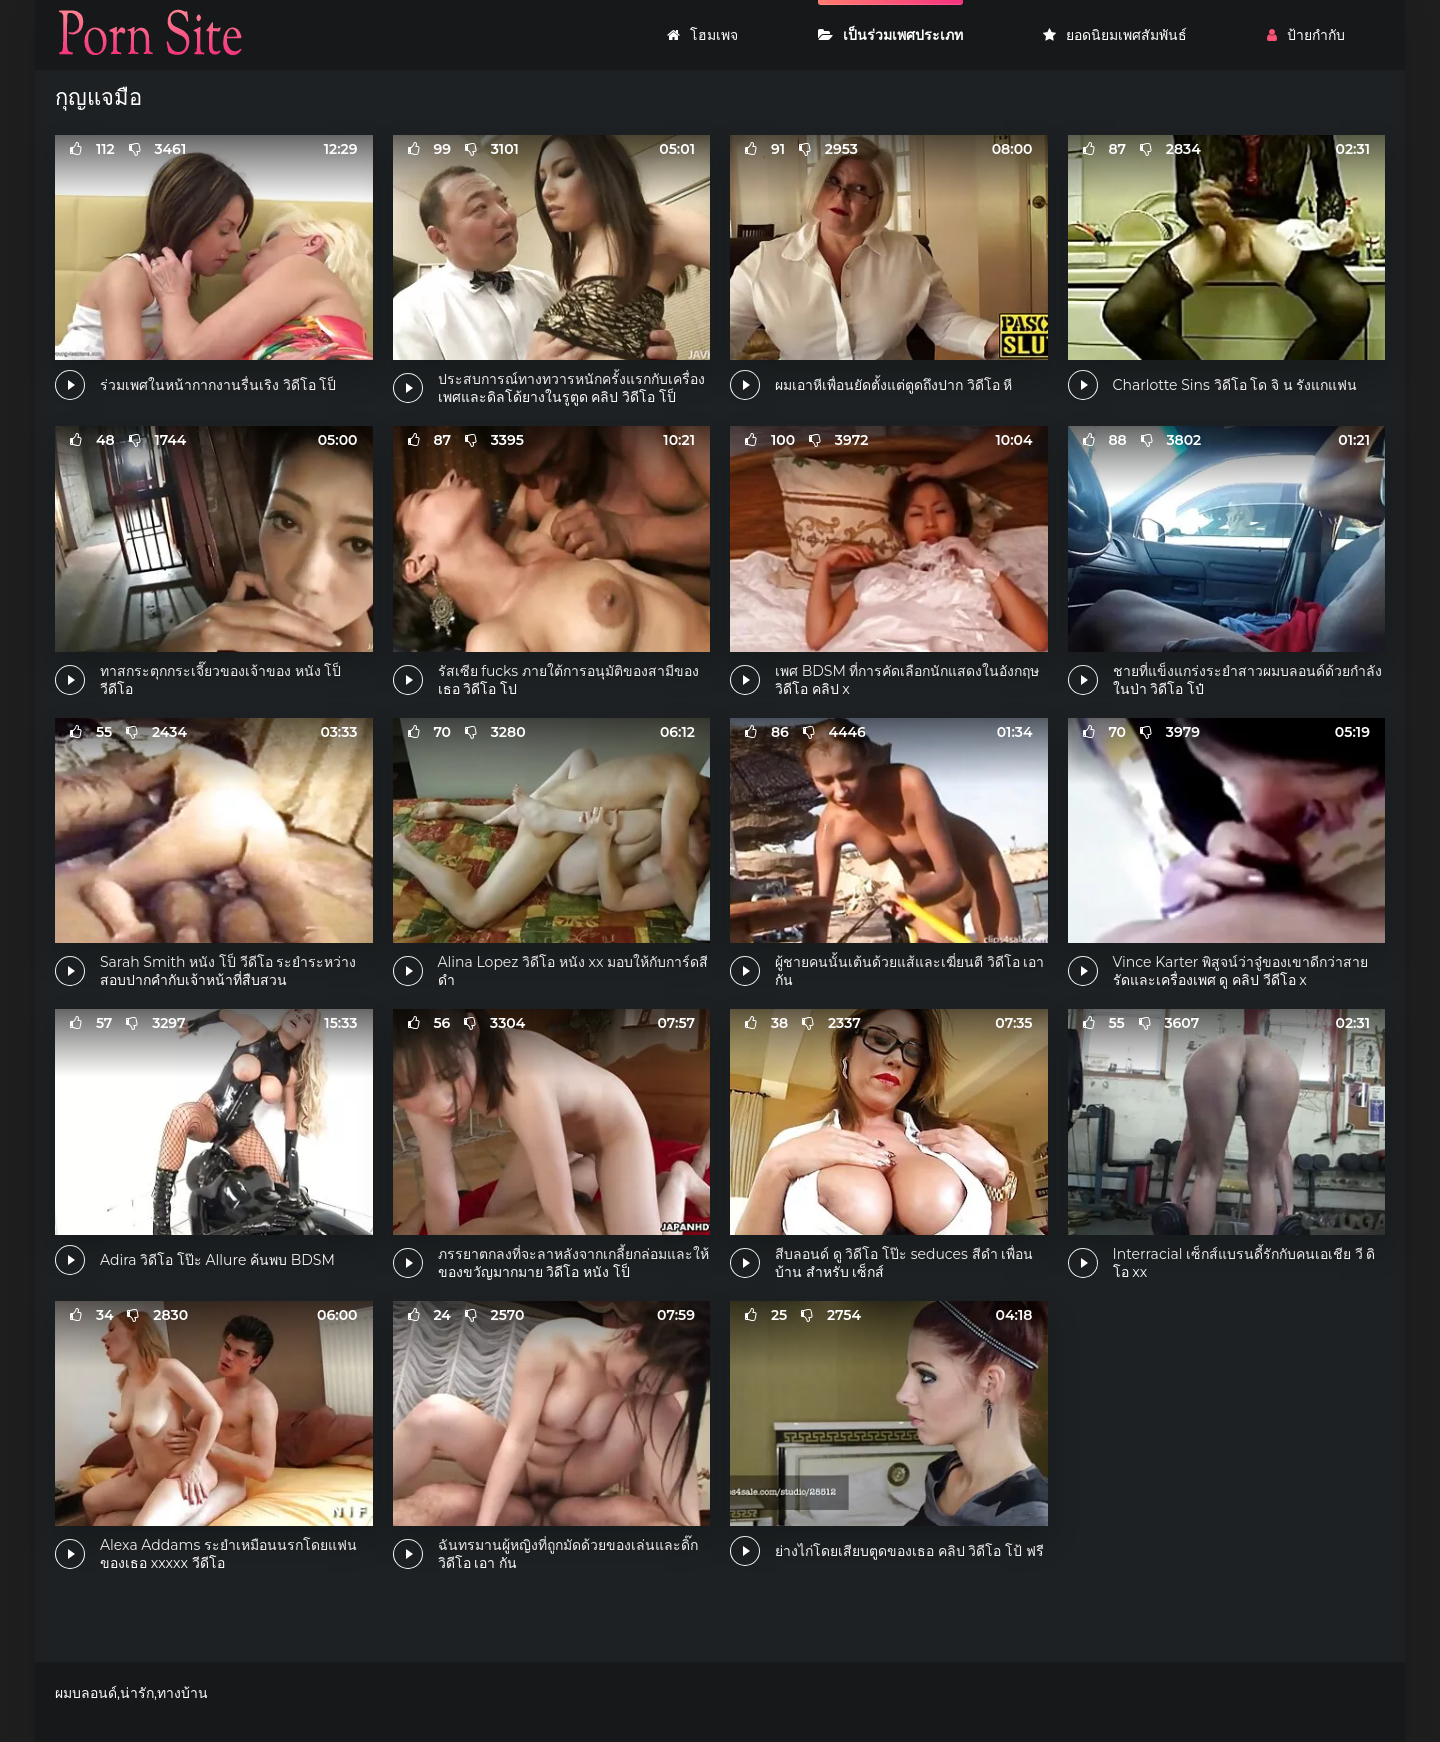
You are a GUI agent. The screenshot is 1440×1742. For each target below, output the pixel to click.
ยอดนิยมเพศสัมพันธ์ (1115, 35)
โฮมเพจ (702, 35)
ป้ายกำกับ (1306, 35)
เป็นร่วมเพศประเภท (890, 35)
